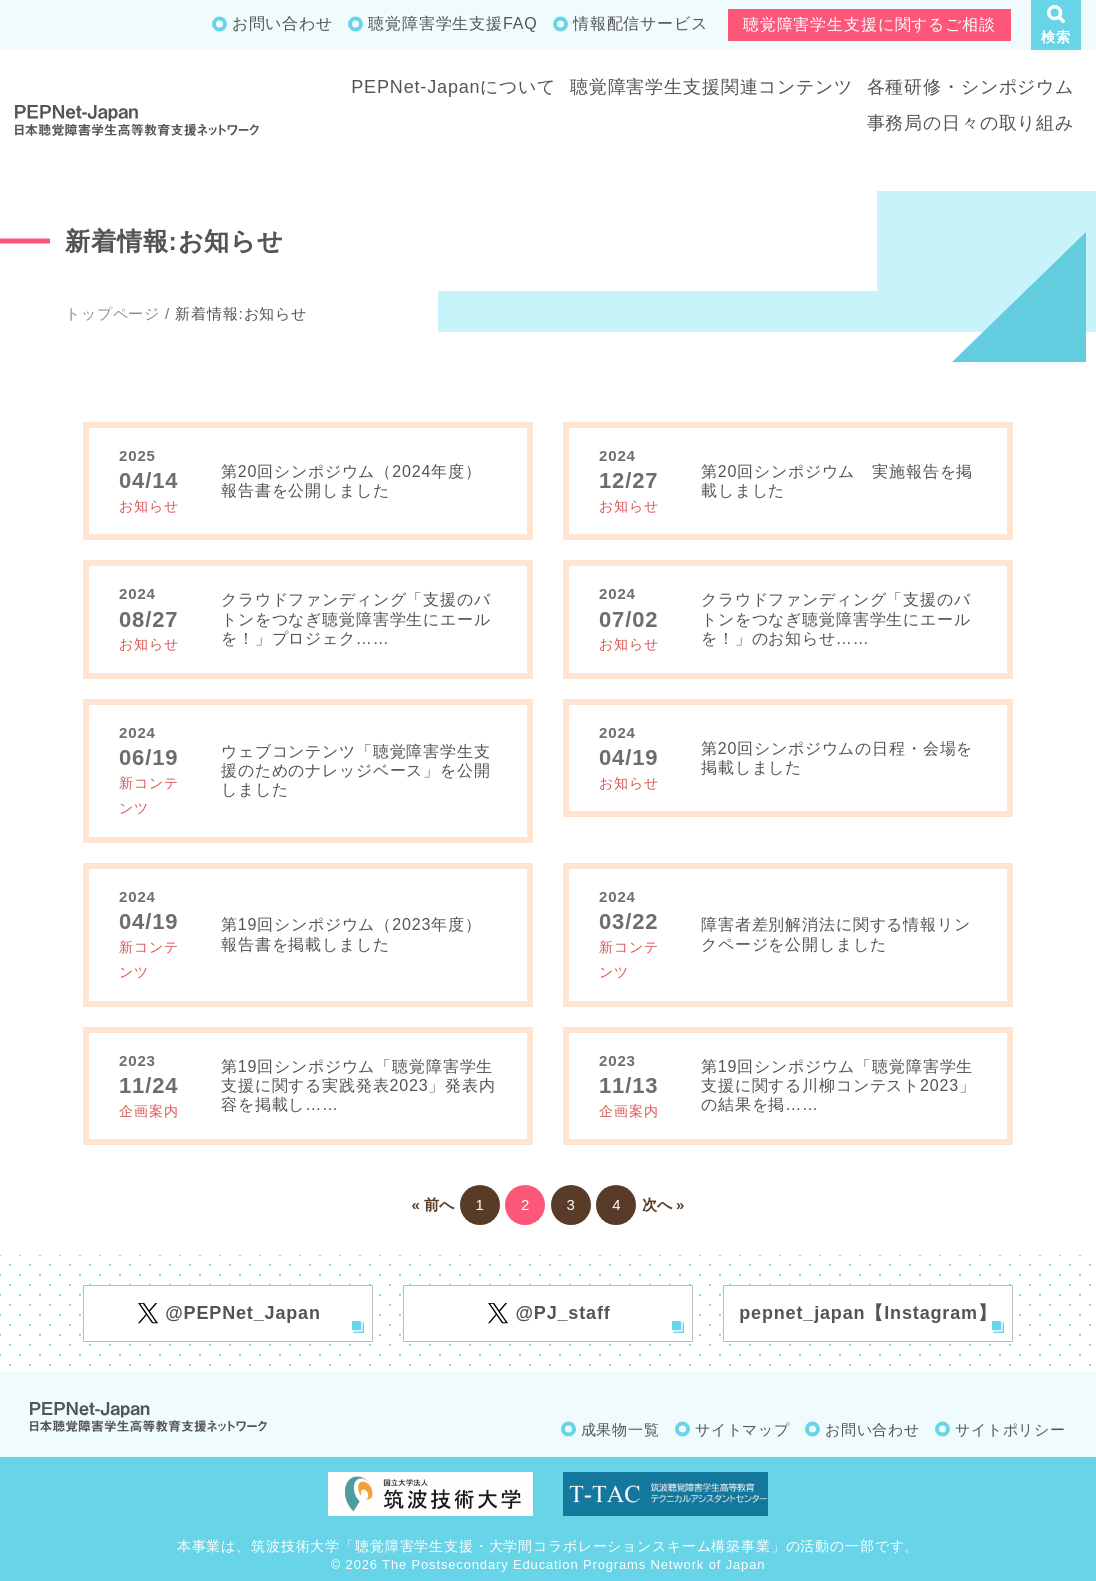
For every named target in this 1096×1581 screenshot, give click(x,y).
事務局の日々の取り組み (970, 123)
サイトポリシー (1010, 1429)
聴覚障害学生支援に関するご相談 (869, 24)
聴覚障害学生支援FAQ (452, 23)
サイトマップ (742, 1429)
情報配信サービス (640, 23)
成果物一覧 (620, 1429)
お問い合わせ (282, 23)
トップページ (112, 313)
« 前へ (433, 1204)
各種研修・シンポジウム (970, 87)
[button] (1056, 25)
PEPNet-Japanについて (453, 87)
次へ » (663, 1204)
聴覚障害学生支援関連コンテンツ (711, 87)
